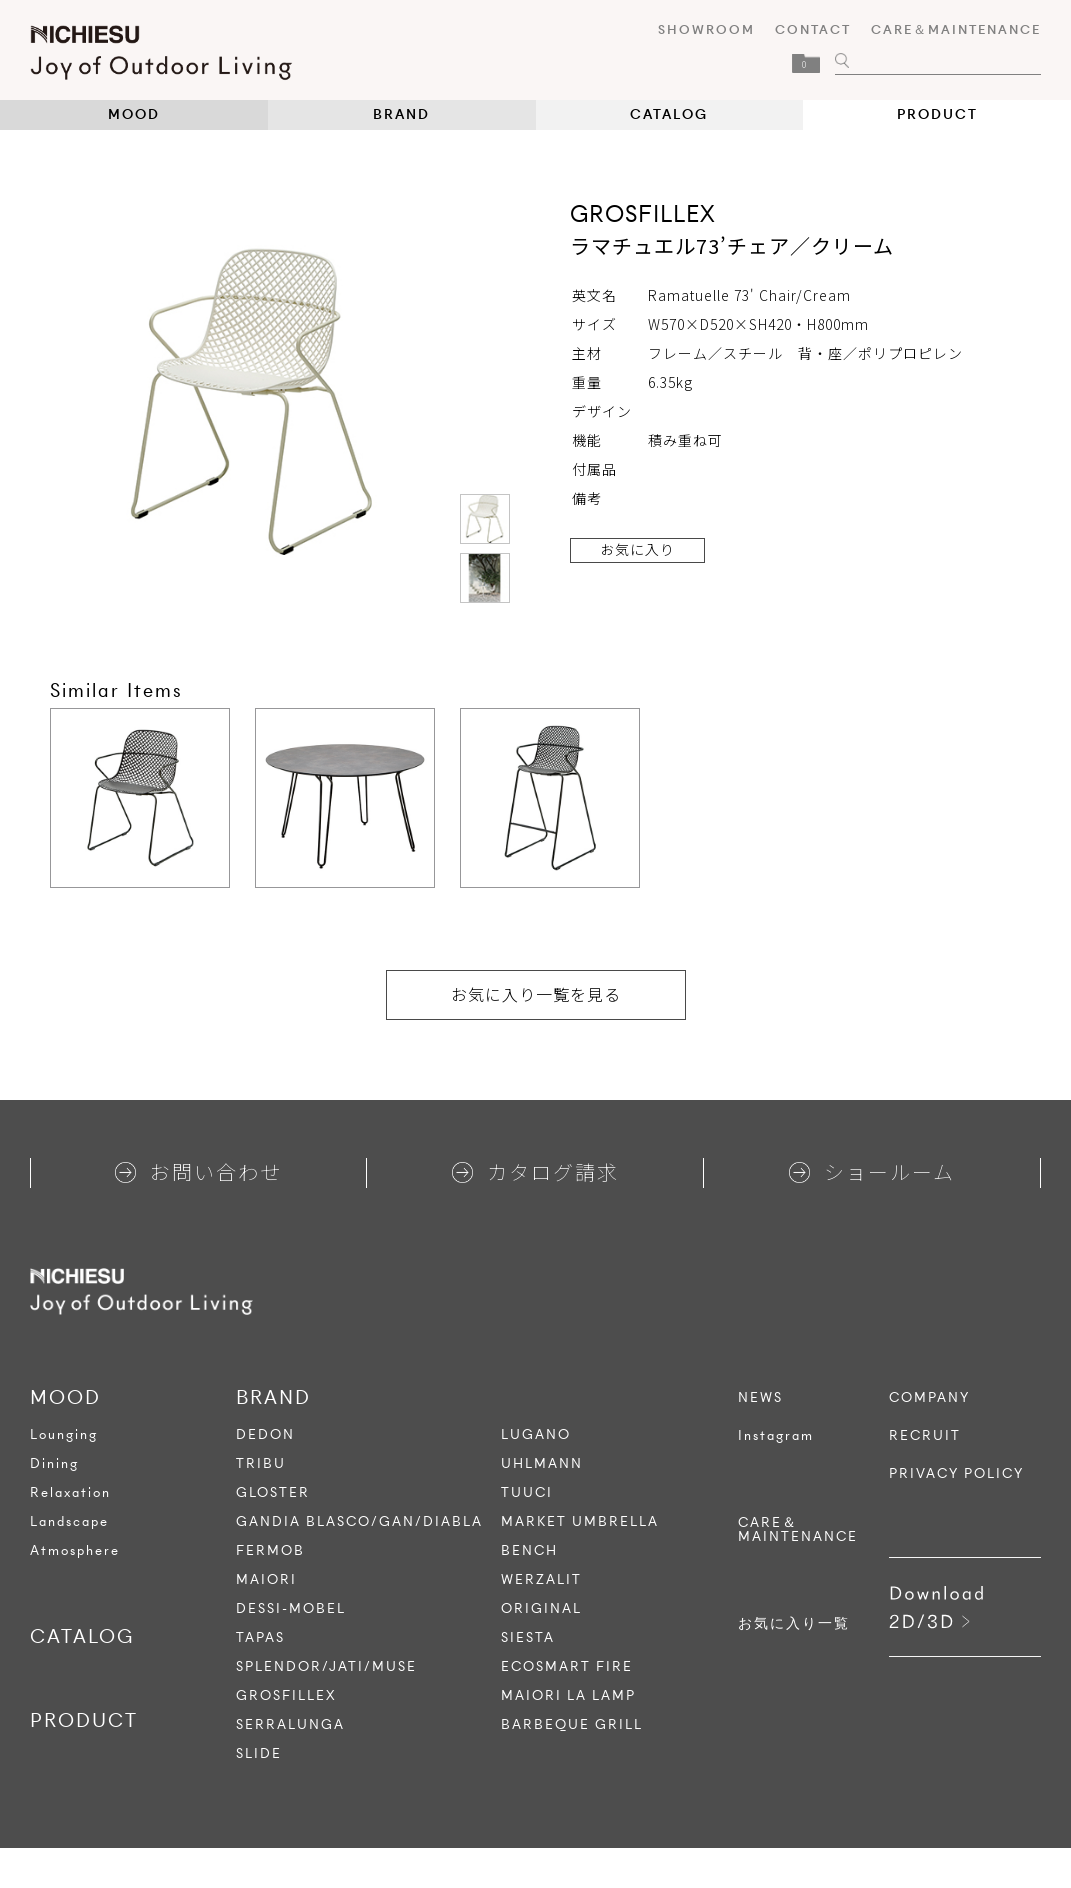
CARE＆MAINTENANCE (956, 29)
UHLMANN (542, 1463)
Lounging (64, 1434)
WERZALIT (541, 1579)
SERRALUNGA (290, 1724)
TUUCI (527, 1492)
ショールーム (872, 1171)
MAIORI (266, 1579)
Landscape (69, 1521)
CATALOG (669, 114)
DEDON (265, 1434)
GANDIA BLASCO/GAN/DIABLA (359, 1521)
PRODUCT (937, 114)
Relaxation (70, 1492)
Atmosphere (75, 1550)
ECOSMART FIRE (567, 1666)
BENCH (529, 1550)
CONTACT (813, 29)
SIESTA (528, 1637)
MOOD (134, 114)
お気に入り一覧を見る (536, 994)
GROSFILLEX (286, 1695)
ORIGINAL (541, 1608)
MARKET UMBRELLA (580, 1521)
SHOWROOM (706, 29)
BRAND (401, 114)
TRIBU (261, 1463)
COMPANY (929, 1398)
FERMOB (270, 1550)
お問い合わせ (198, 1171)
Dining (54, 1463)
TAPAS (260, 1637)
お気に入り (637, 549)
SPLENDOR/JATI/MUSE (326, 1666)
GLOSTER (273, 1492)
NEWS (760, 1398)
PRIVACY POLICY (956, 1474)
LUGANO (536, 1434)
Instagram (776, 1436)
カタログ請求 (535, 1171)
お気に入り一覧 (794, 1624)
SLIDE (259, 1753)
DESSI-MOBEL (291, 1608)
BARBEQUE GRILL (572, 1724)
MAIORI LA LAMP (568, 1695)
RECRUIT (925, 1436)
